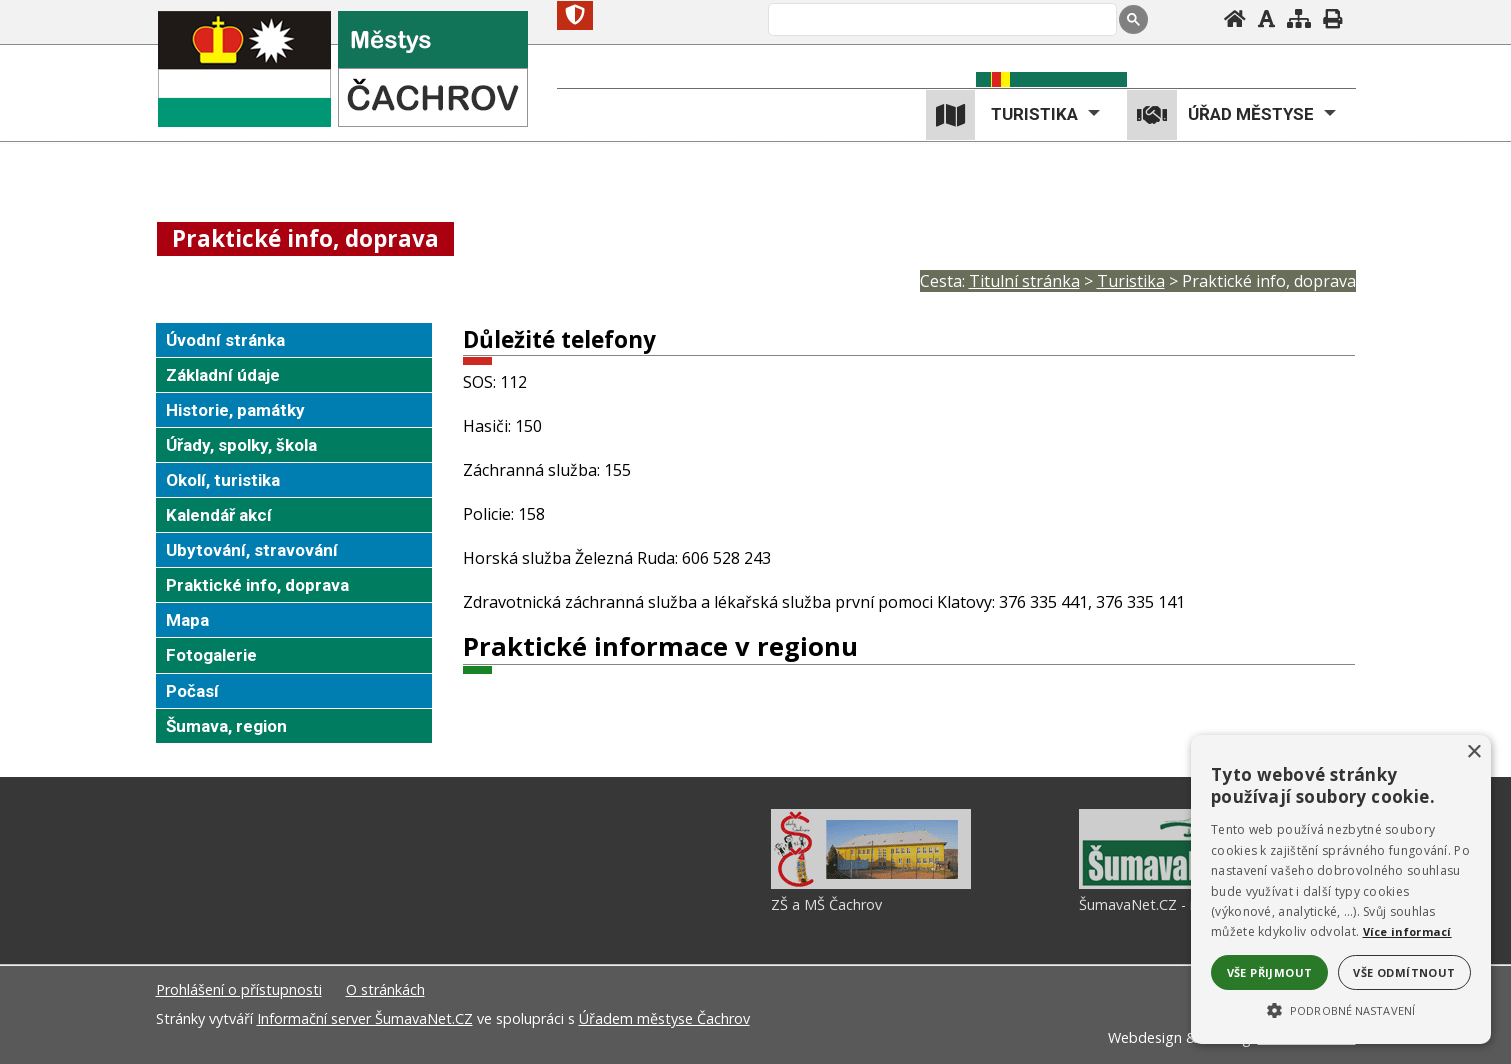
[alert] (1341, 889)
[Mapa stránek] (1299, 18)
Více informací (1407, 931)
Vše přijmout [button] (1270, 972)
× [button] (1473, 752)
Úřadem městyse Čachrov (664, 1018)
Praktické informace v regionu (660, 646)
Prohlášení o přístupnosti (239, 989)
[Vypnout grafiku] (1266, 18)
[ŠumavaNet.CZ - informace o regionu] (1179, 884)
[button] (1341, 1009)
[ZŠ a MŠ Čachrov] (871, 884)
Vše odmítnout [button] (1404, 972)
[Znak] (575, 15)
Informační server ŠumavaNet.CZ (365, 1018)
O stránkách (385, 989)
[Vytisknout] (1332, 18)
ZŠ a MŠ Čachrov (826, 904)
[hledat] (940, 21)
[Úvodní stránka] (1235, 18)
